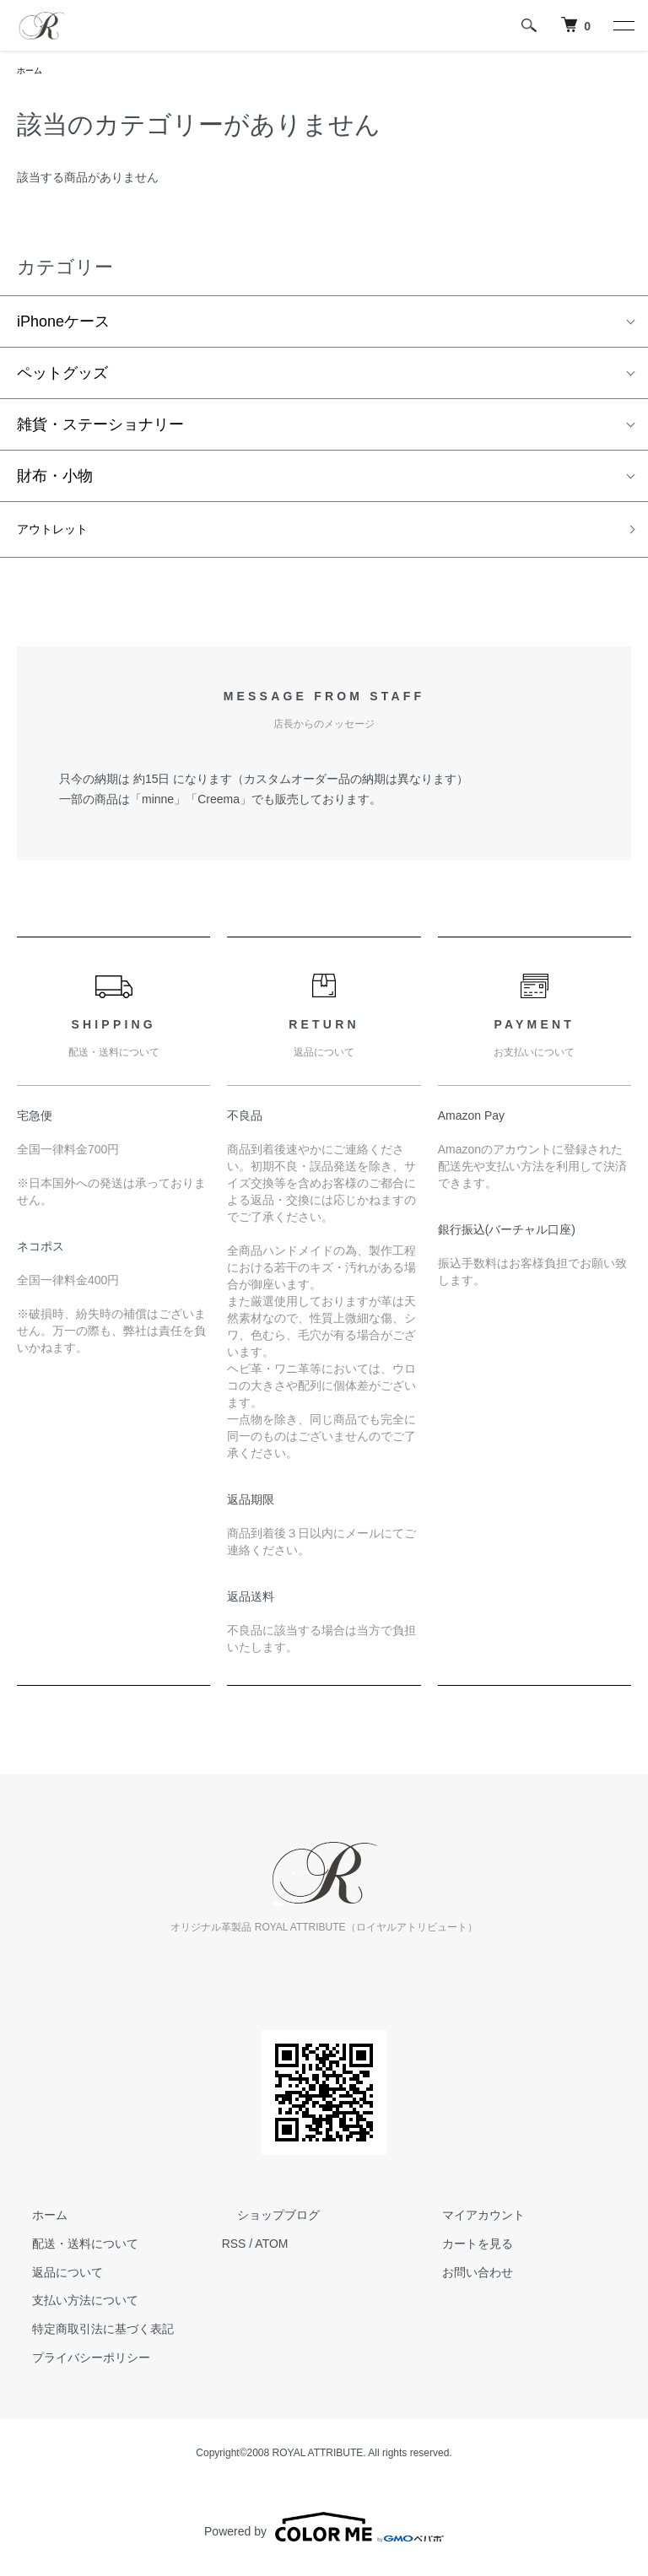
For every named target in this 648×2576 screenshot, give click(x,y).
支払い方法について (70, 2308)
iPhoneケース (63, 324)
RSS (234, 2251)
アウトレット (62, 535)
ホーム (32, 72)
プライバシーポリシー (76, 2365)
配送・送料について (70, 2251)
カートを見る (461, 2251)
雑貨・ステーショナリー (100, 427)
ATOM (271, 2251)
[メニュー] (622, 25)
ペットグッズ (62, 376)
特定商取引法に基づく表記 (88, 2337)
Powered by (324, 2535)
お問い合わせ (461, 2280)
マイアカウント (467, 2222)
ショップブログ (263, 2222)
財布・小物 (55, 479)
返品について (52, 2280)
